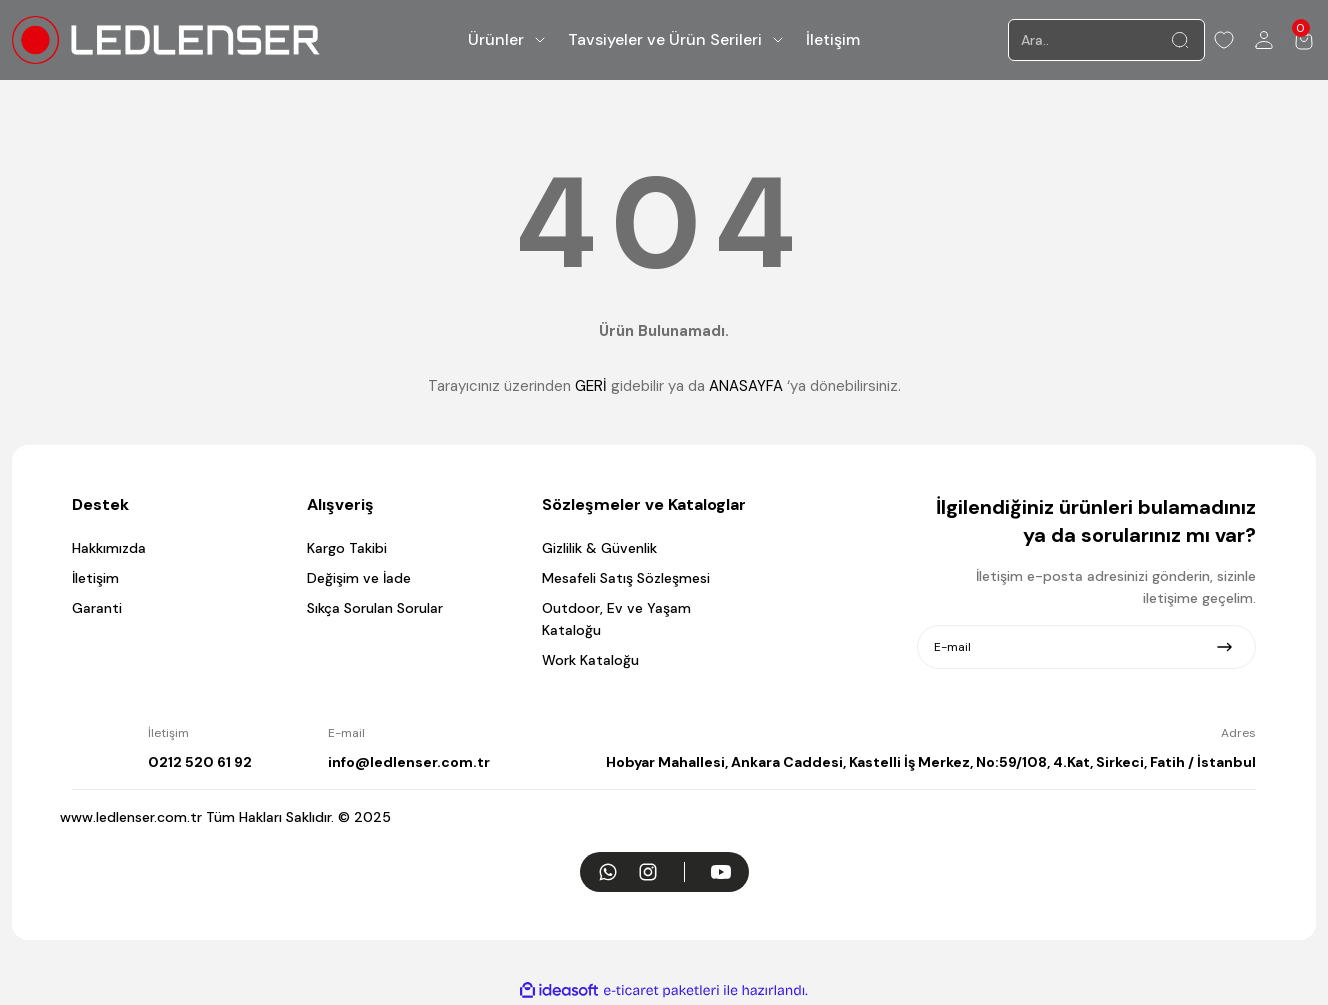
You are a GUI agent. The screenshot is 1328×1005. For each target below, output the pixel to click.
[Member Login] (1264, 40)
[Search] (1106, 40)
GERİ (591, 386)
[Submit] (1224, 647)
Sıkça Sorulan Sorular (375, 608)
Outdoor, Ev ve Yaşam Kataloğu (616, 619)
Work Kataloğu (590, 660)
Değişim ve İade (359, 578)
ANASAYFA (746, 386)
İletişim (95, 578)
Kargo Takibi (347, 548)
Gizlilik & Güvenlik (599, 548)
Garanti (97, 608)
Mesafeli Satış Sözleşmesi (626, 578)
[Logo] (166, 39)
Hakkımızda (109, 548)
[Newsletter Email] (1086, 647)
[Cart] (1304, 40)
